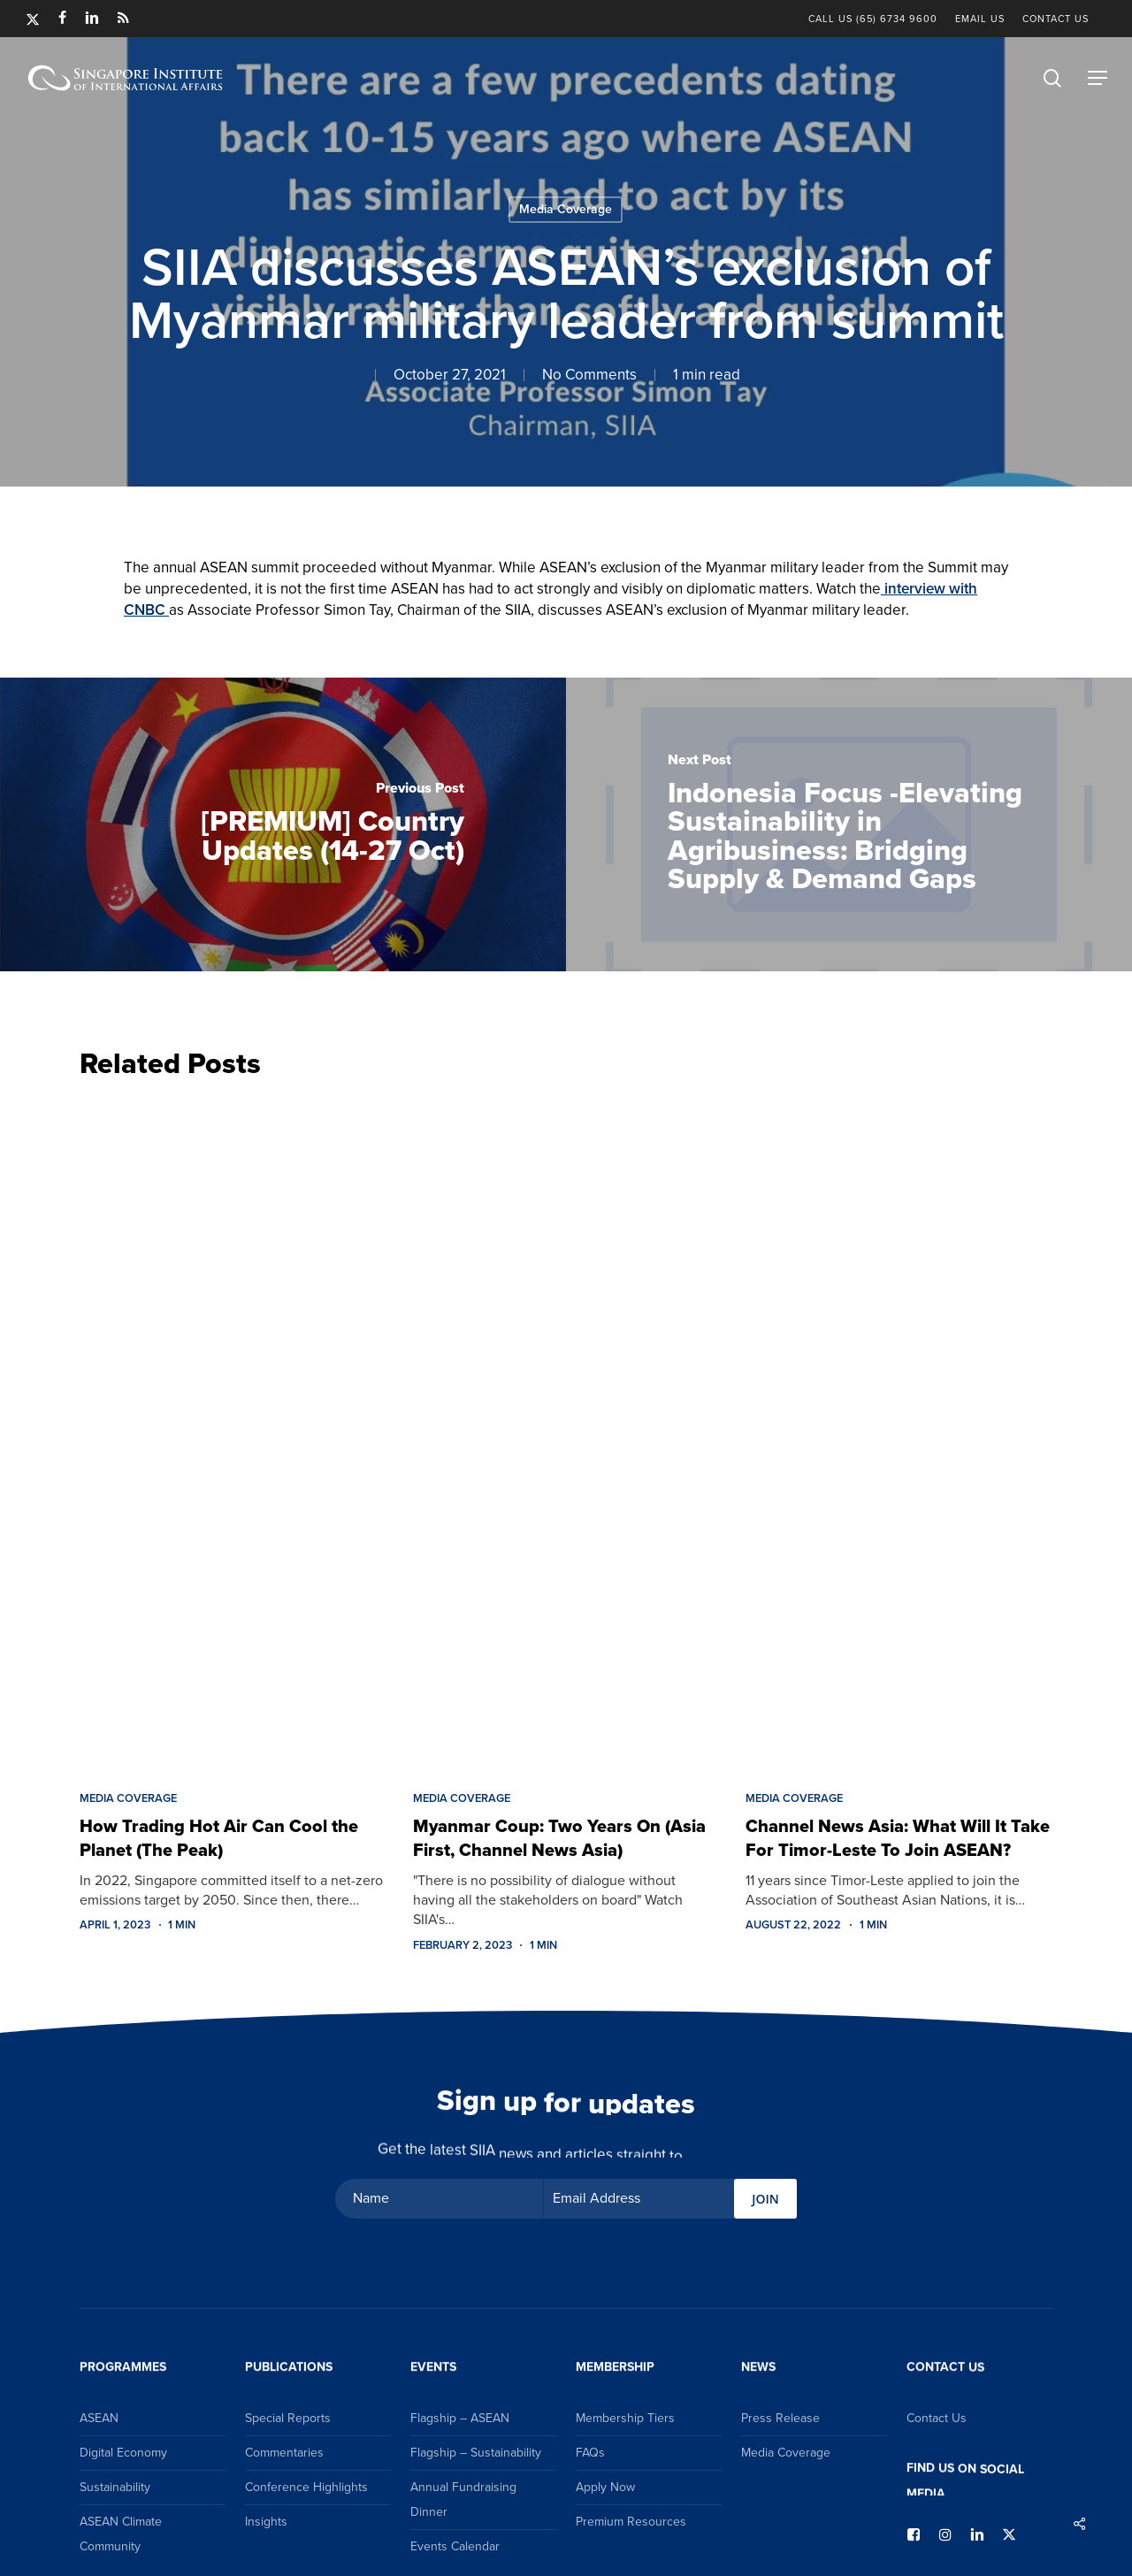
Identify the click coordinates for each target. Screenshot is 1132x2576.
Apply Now (605, 2487)
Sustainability (115, 2487)
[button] (1097, 78)
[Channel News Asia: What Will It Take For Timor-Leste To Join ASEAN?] (899, 1430)
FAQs (590, 2452)
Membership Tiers (625, 2418)
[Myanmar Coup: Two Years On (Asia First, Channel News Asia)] (566, 1430)
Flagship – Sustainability (475, 2452)
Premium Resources (631, 2521)
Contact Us (936, 2418)
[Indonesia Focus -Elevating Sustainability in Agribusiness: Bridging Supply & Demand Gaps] (849, 824)
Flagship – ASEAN (459, 2418)
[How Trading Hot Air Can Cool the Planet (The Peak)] (233, 1430)
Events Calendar (455, 2546)
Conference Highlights (306, 2487)
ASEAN (99, 2418)
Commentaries (284, 2452)
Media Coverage (565, 209)
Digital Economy (123, 2452)
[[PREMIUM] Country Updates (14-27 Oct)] (283, 824)
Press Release (780, 2418)
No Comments (589, 375)
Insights (266, 2521)
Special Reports (288, 2418)
